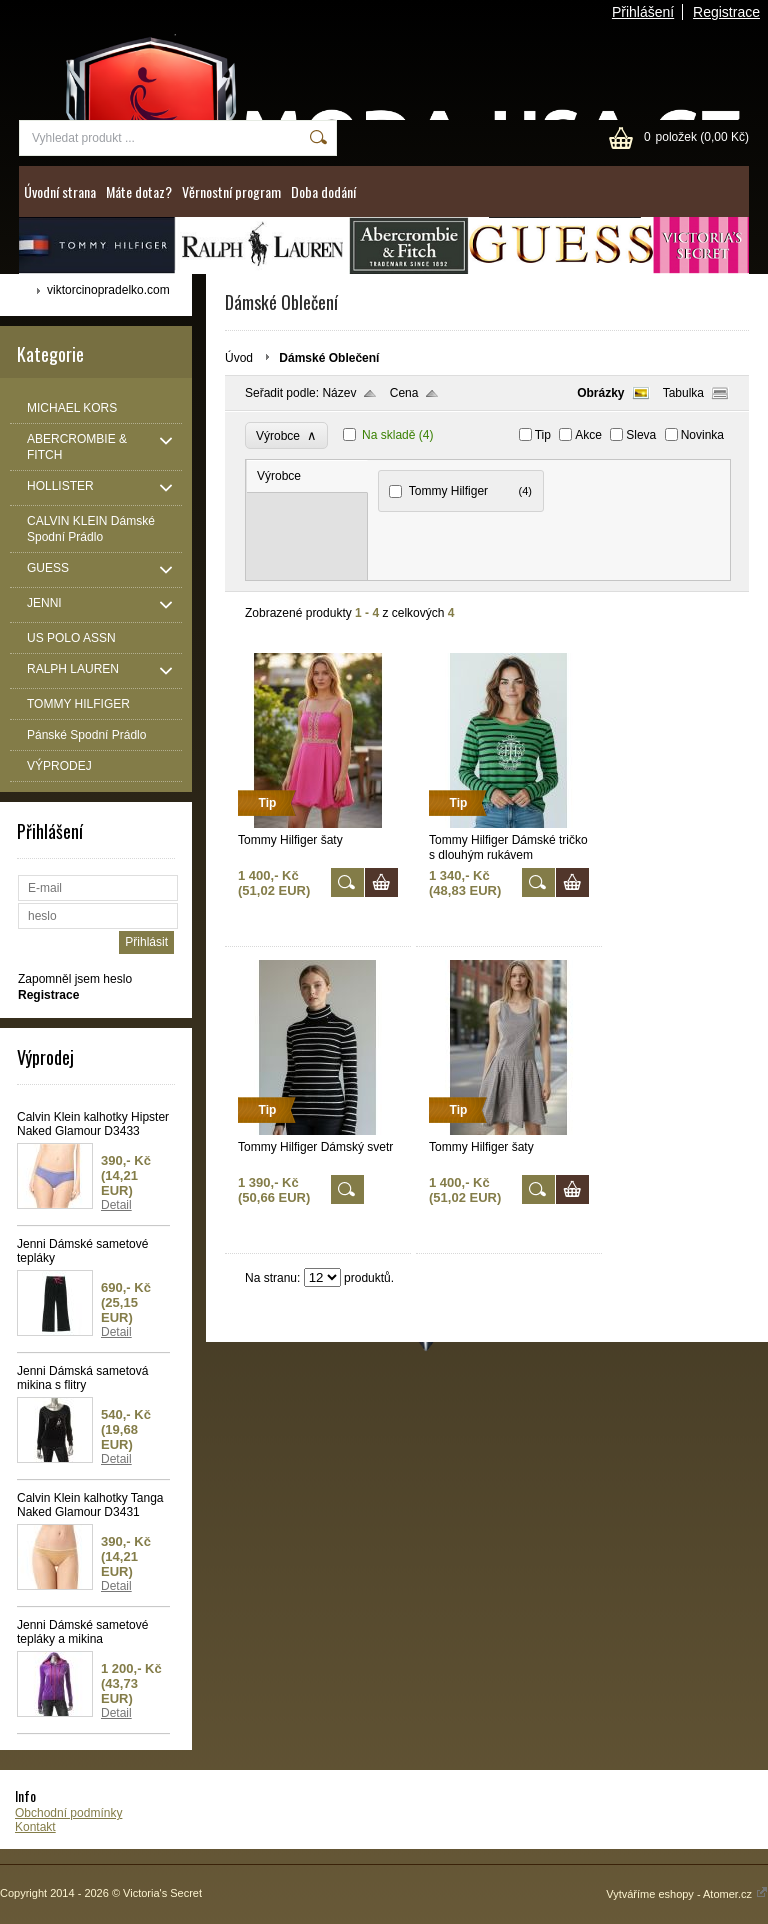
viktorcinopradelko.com (108, 290)
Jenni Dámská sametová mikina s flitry (82, 1378)
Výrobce (286, 435)
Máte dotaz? (139, 191)
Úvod (239, 358)
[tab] (307, 476)
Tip (543, 435)
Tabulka (683, 393)
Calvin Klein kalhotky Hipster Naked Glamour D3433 (93, 1124)
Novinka (702, 435)
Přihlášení (643, 12)
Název (339, 393)
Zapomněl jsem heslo (75, 979)
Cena (404, 393)
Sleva (641, 435)
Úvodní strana (60, 191)
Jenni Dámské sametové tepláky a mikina (82, 1632)
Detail (116, 1205)
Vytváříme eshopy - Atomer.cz (687, 1894)
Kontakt (35, 1827)
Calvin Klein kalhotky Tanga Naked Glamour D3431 (90, 1505)
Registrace (726, 12)
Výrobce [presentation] (279, 476)
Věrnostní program (231, 191)
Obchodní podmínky (68, 1813)
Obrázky (600, 393)
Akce (588, 435)
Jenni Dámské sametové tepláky (82, 1251)
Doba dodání (323, 191)
